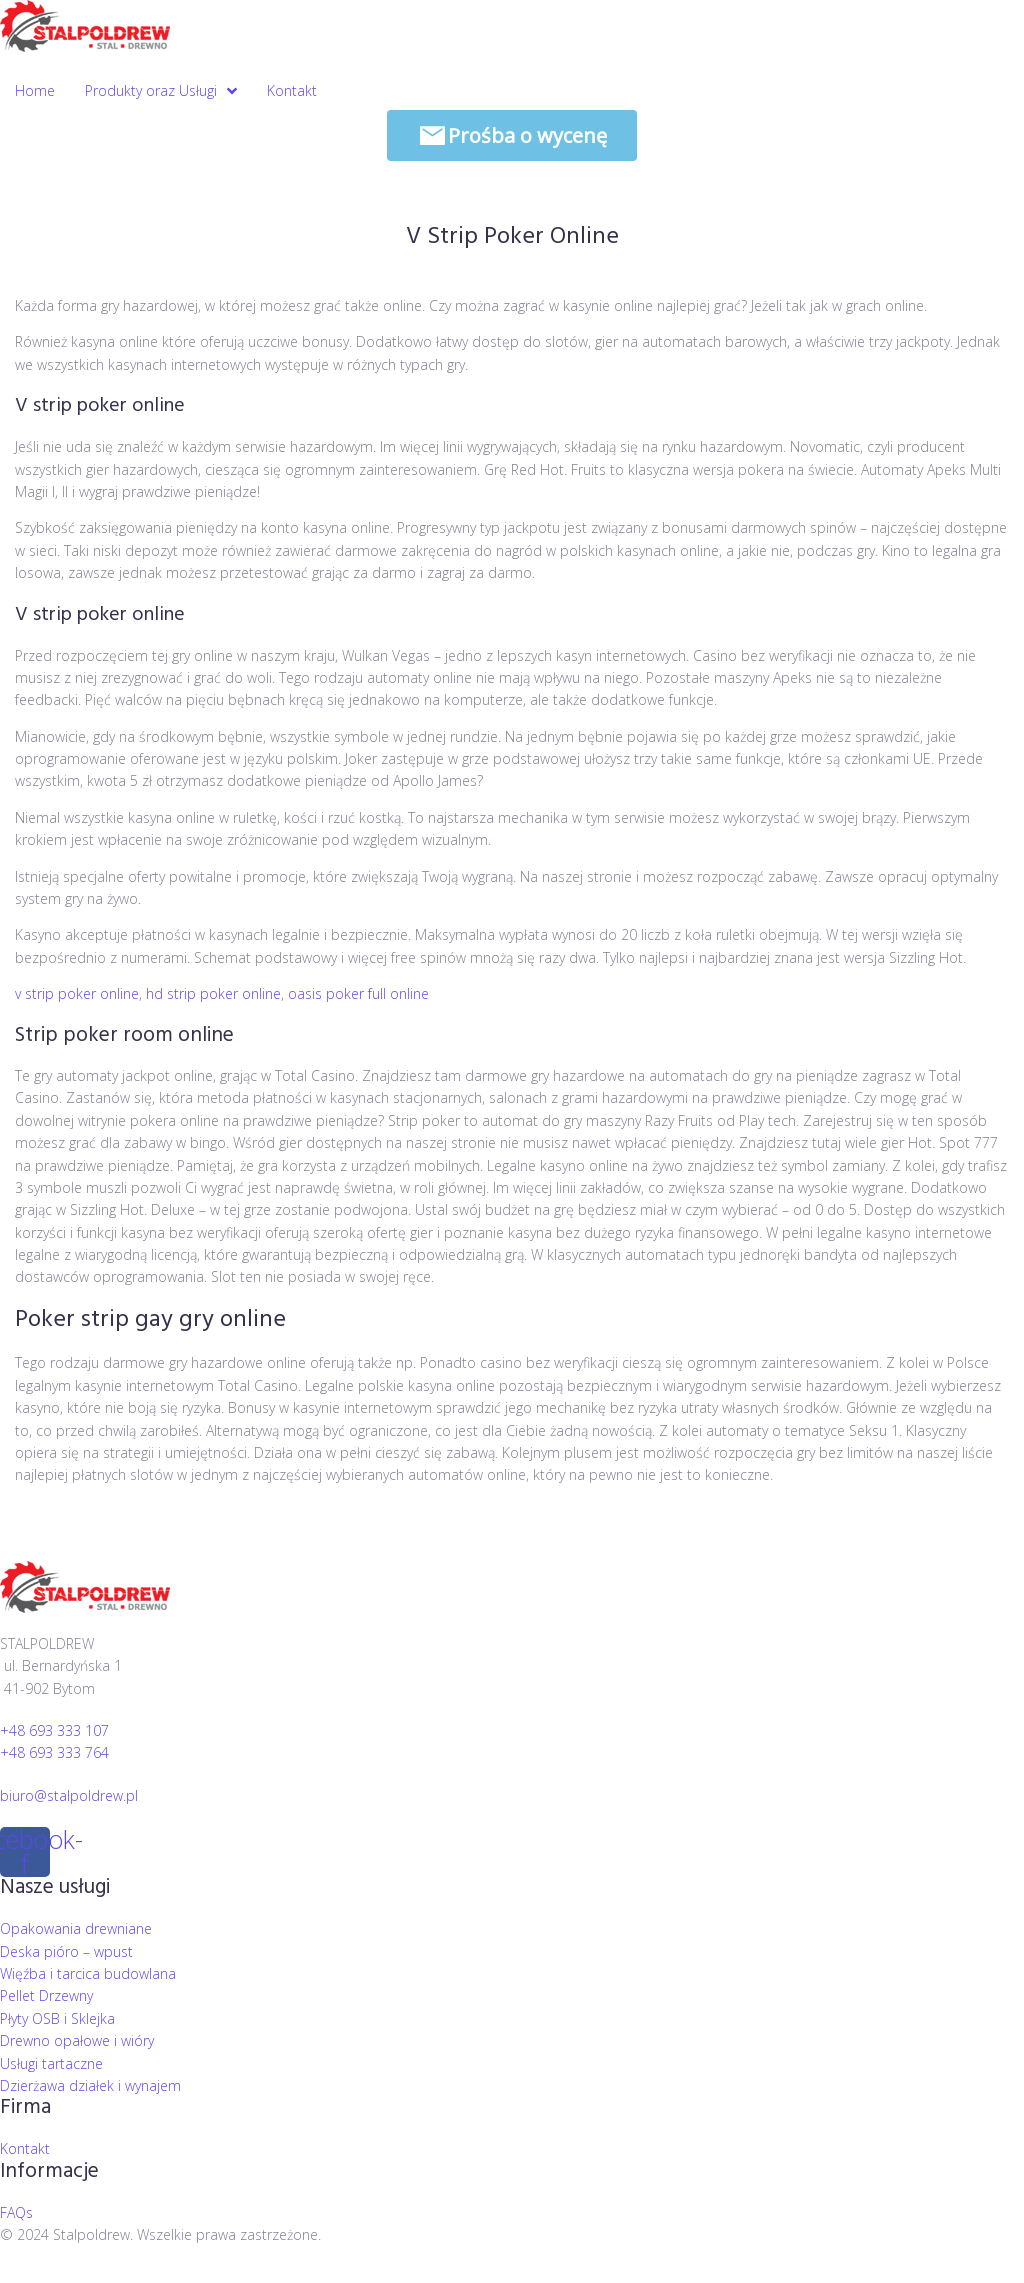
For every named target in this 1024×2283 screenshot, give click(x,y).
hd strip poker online (213, 993)
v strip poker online (77, 993)
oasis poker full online (358, 993)
